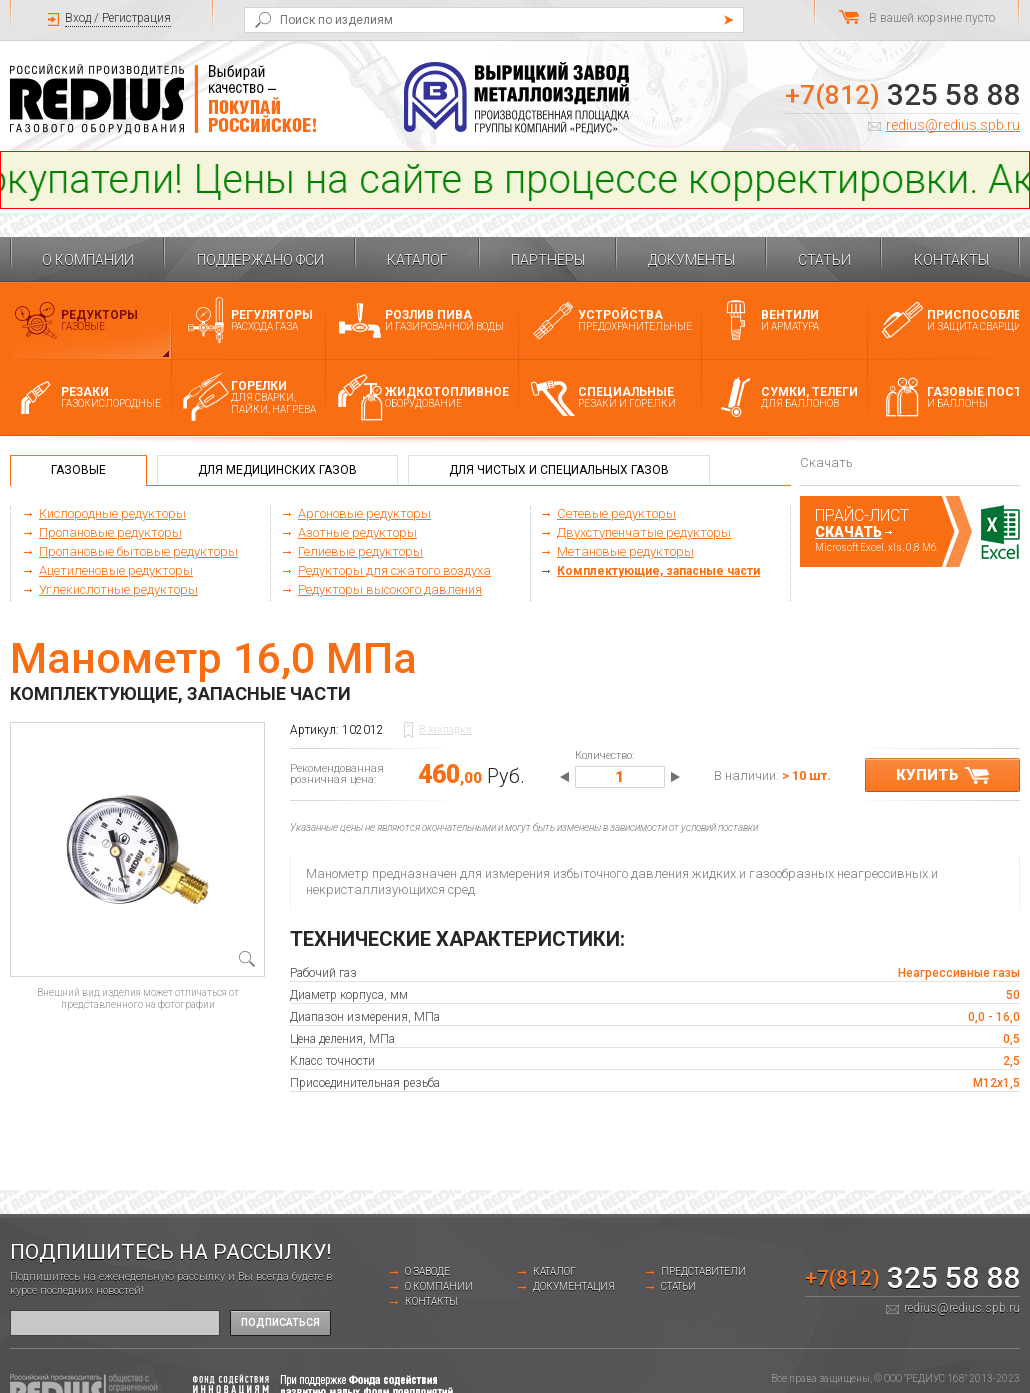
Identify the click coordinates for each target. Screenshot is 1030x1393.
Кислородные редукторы (112, 513)
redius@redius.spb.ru (953, 125)
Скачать (848, 532)
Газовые (78, 470)
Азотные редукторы (357, 532)
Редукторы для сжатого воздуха (394, 570)
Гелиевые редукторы (360, 551)
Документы (691, 260)
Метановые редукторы (625, 551)
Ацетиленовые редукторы (116, 570)
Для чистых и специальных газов (559, 470)
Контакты (951, 260)
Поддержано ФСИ (260, 260)
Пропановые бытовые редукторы (138, 551)
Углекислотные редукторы (118, 589)
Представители (703, 1271)
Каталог (417, 260)
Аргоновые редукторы (364, 513)
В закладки (445, 729)
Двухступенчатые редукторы (644, 532)
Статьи (824, 260)
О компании (88, 260)
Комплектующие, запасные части (658, 571)
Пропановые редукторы (110, 532)
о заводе (427, 1271)
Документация (574, 1286)
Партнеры (548, 260)
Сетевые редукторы (616, 513)
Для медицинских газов (277, 470)
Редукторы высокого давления (390, 589)
